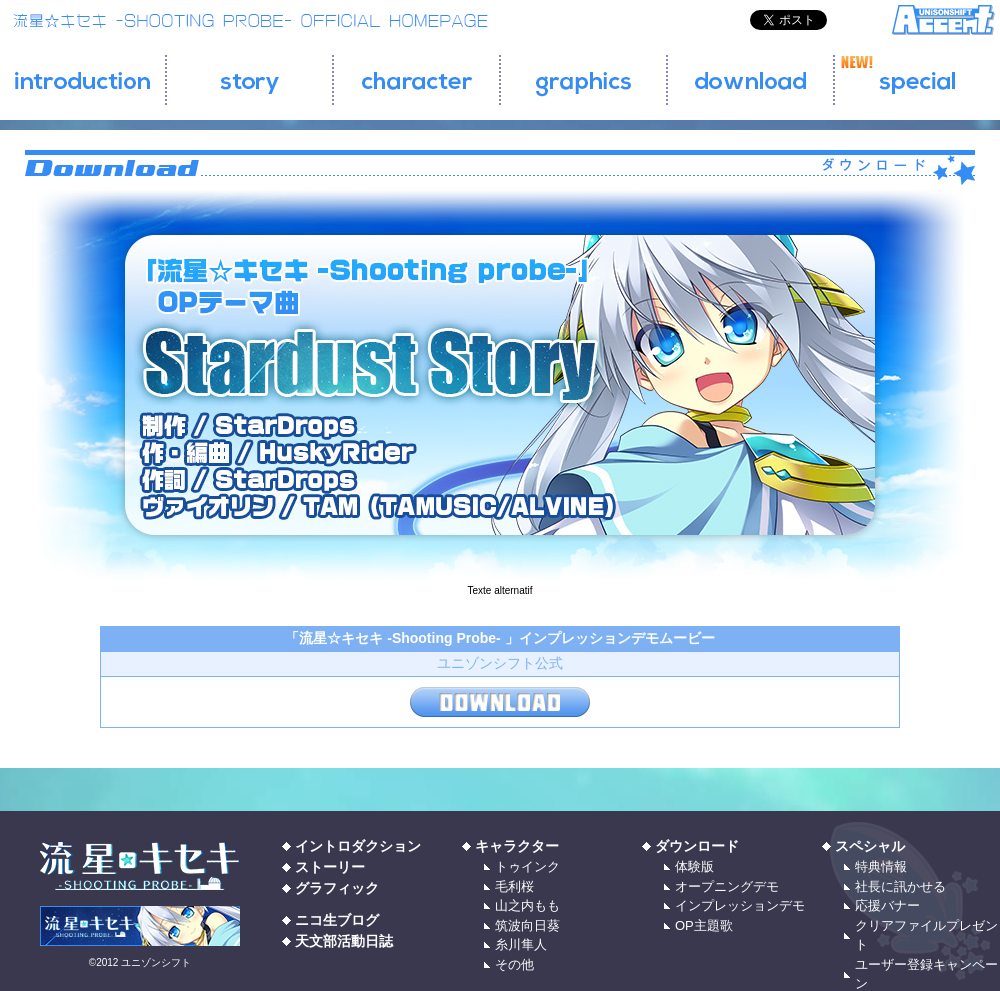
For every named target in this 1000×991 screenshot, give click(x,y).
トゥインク (527, 866)
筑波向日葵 (527, 925)
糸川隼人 (521, 944)
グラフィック (337, 888)
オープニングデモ (727, 886)
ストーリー (330, 867)
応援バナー (887, 905)
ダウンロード (697, 846)
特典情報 (881, 866)
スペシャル (870, 846)
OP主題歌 (704, 925)
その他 (514, 964)
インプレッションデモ (740, 905)
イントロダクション (358, 846)
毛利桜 (514, 886)
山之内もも (527, 905)
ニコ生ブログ (337, 920)
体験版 (694, 866)
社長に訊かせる (900, 886)
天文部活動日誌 (344, 941)
